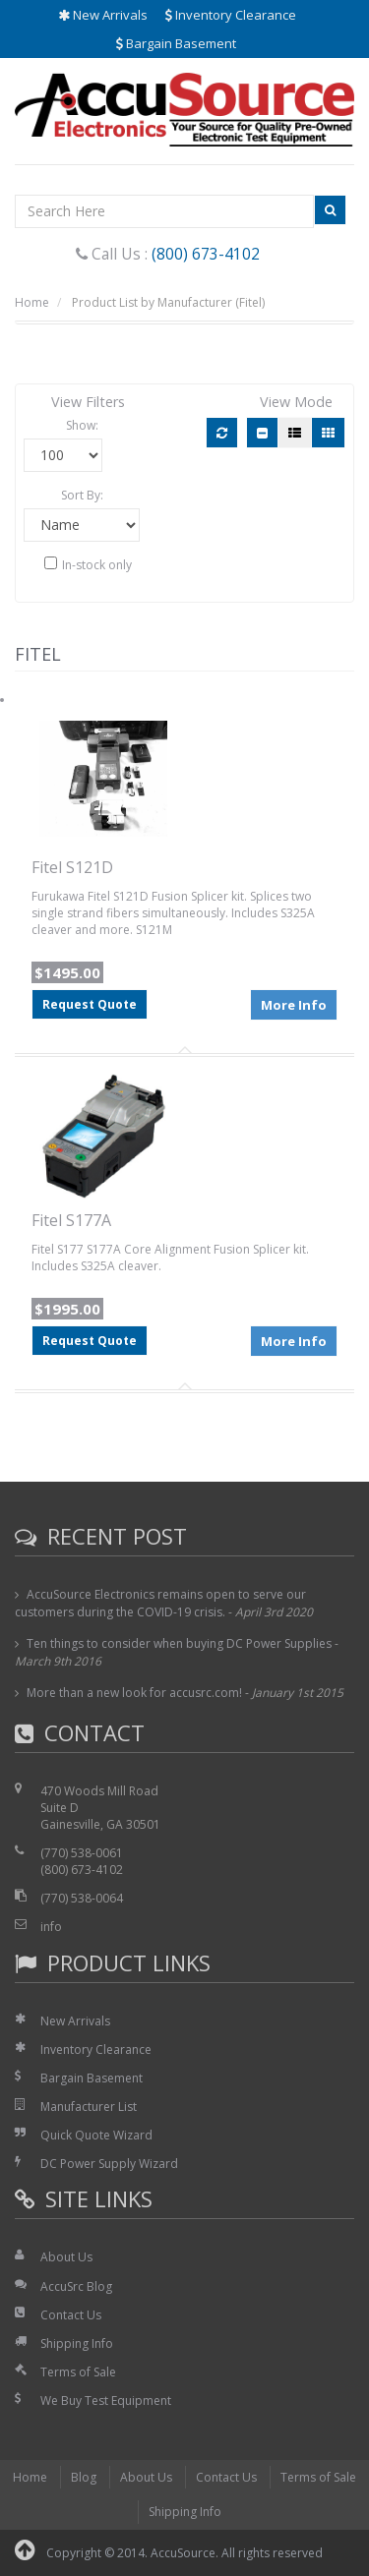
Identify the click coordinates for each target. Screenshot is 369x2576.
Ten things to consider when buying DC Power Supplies (179, 1643)
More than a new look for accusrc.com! (134, 1692)
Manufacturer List (88, 2106)
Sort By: (82, 495)
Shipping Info (76, 2343)
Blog (83, 2477)
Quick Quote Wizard (96, 2135)
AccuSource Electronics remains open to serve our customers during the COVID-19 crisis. (160, 1603)
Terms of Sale (78, 2372)
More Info (294, 1005)
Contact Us (70, 2315)
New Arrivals (103, 15)
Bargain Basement (176, 43)
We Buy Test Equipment (105, 2400)
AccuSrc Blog (76, 2286)
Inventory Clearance (230, 15)
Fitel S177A (71, 1220)
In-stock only (88, 564)
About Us (66, 2257)
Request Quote (89, 1004)
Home (32, 302)
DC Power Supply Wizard (109, 2163)
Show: (82, 425)
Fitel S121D (72, 867)
